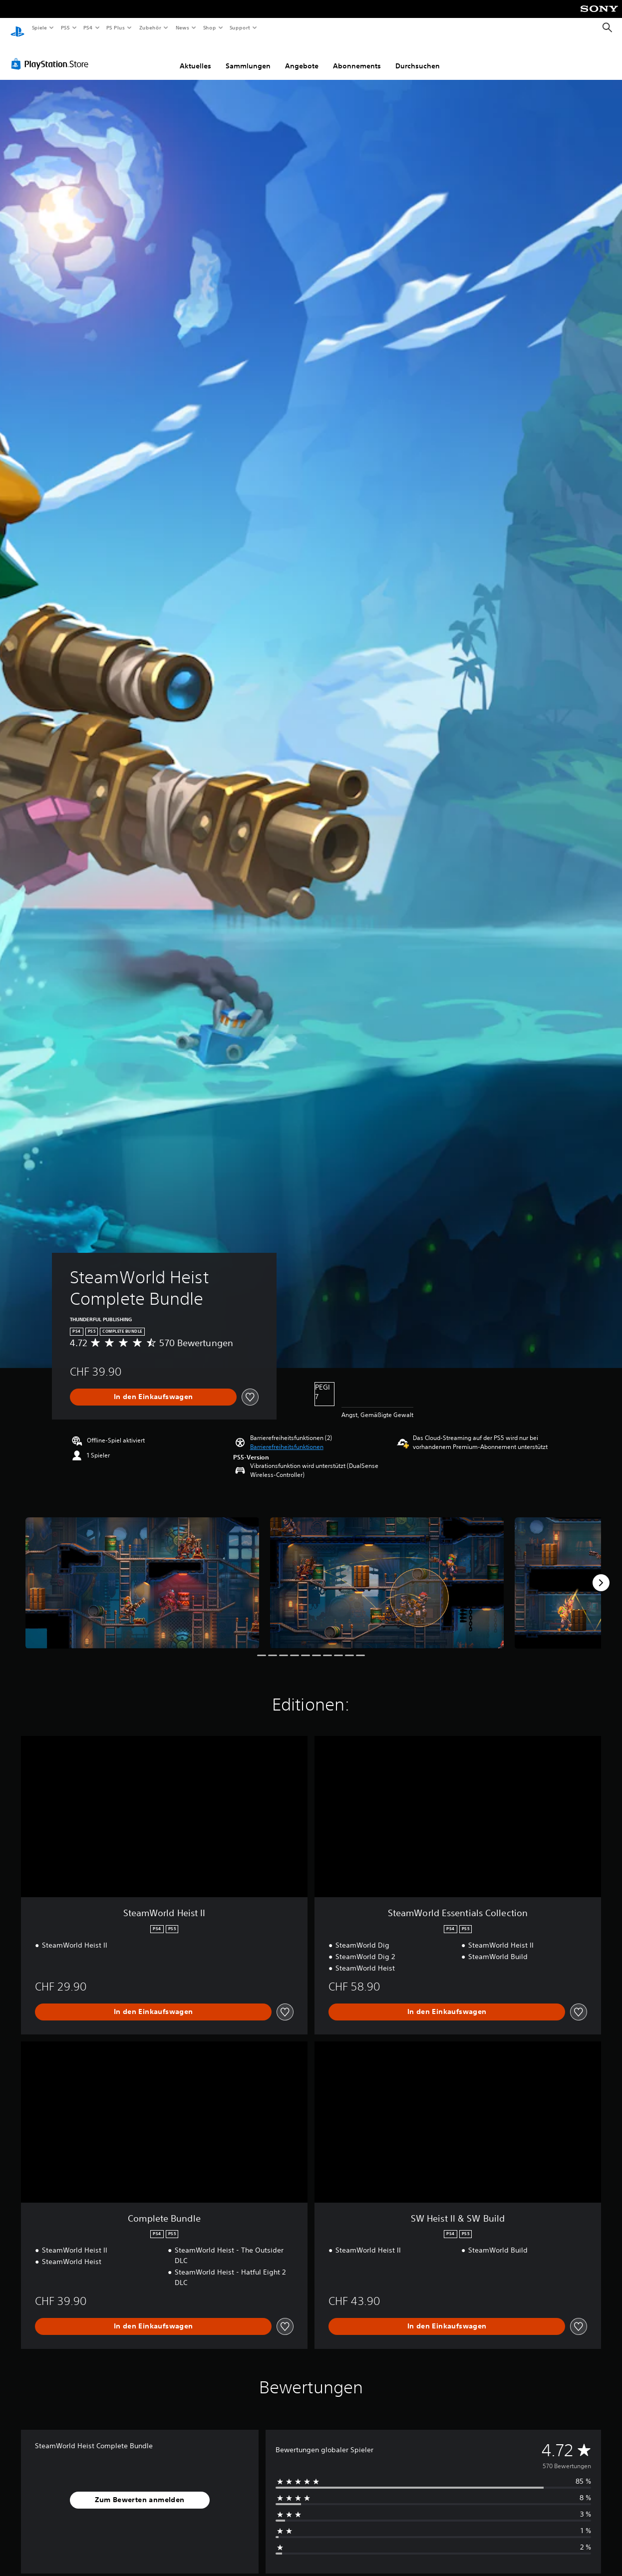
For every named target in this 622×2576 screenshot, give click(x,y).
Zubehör (150, 27)
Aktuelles (195, 56)
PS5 (65, 27)
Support (240, 27)
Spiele (39, 27)
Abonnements (357, 56)
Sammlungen (248, 56)
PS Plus (115, 27)
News (182, 27)
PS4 (88, 27)
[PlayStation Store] (52, 54)
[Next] (601, 1573)
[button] (286, 1437)
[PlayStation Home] (17, 28)
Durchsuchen (417, 56)
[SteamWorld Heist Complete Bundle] (142, 1573)
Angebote (301, 56)
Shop (209, 27)
